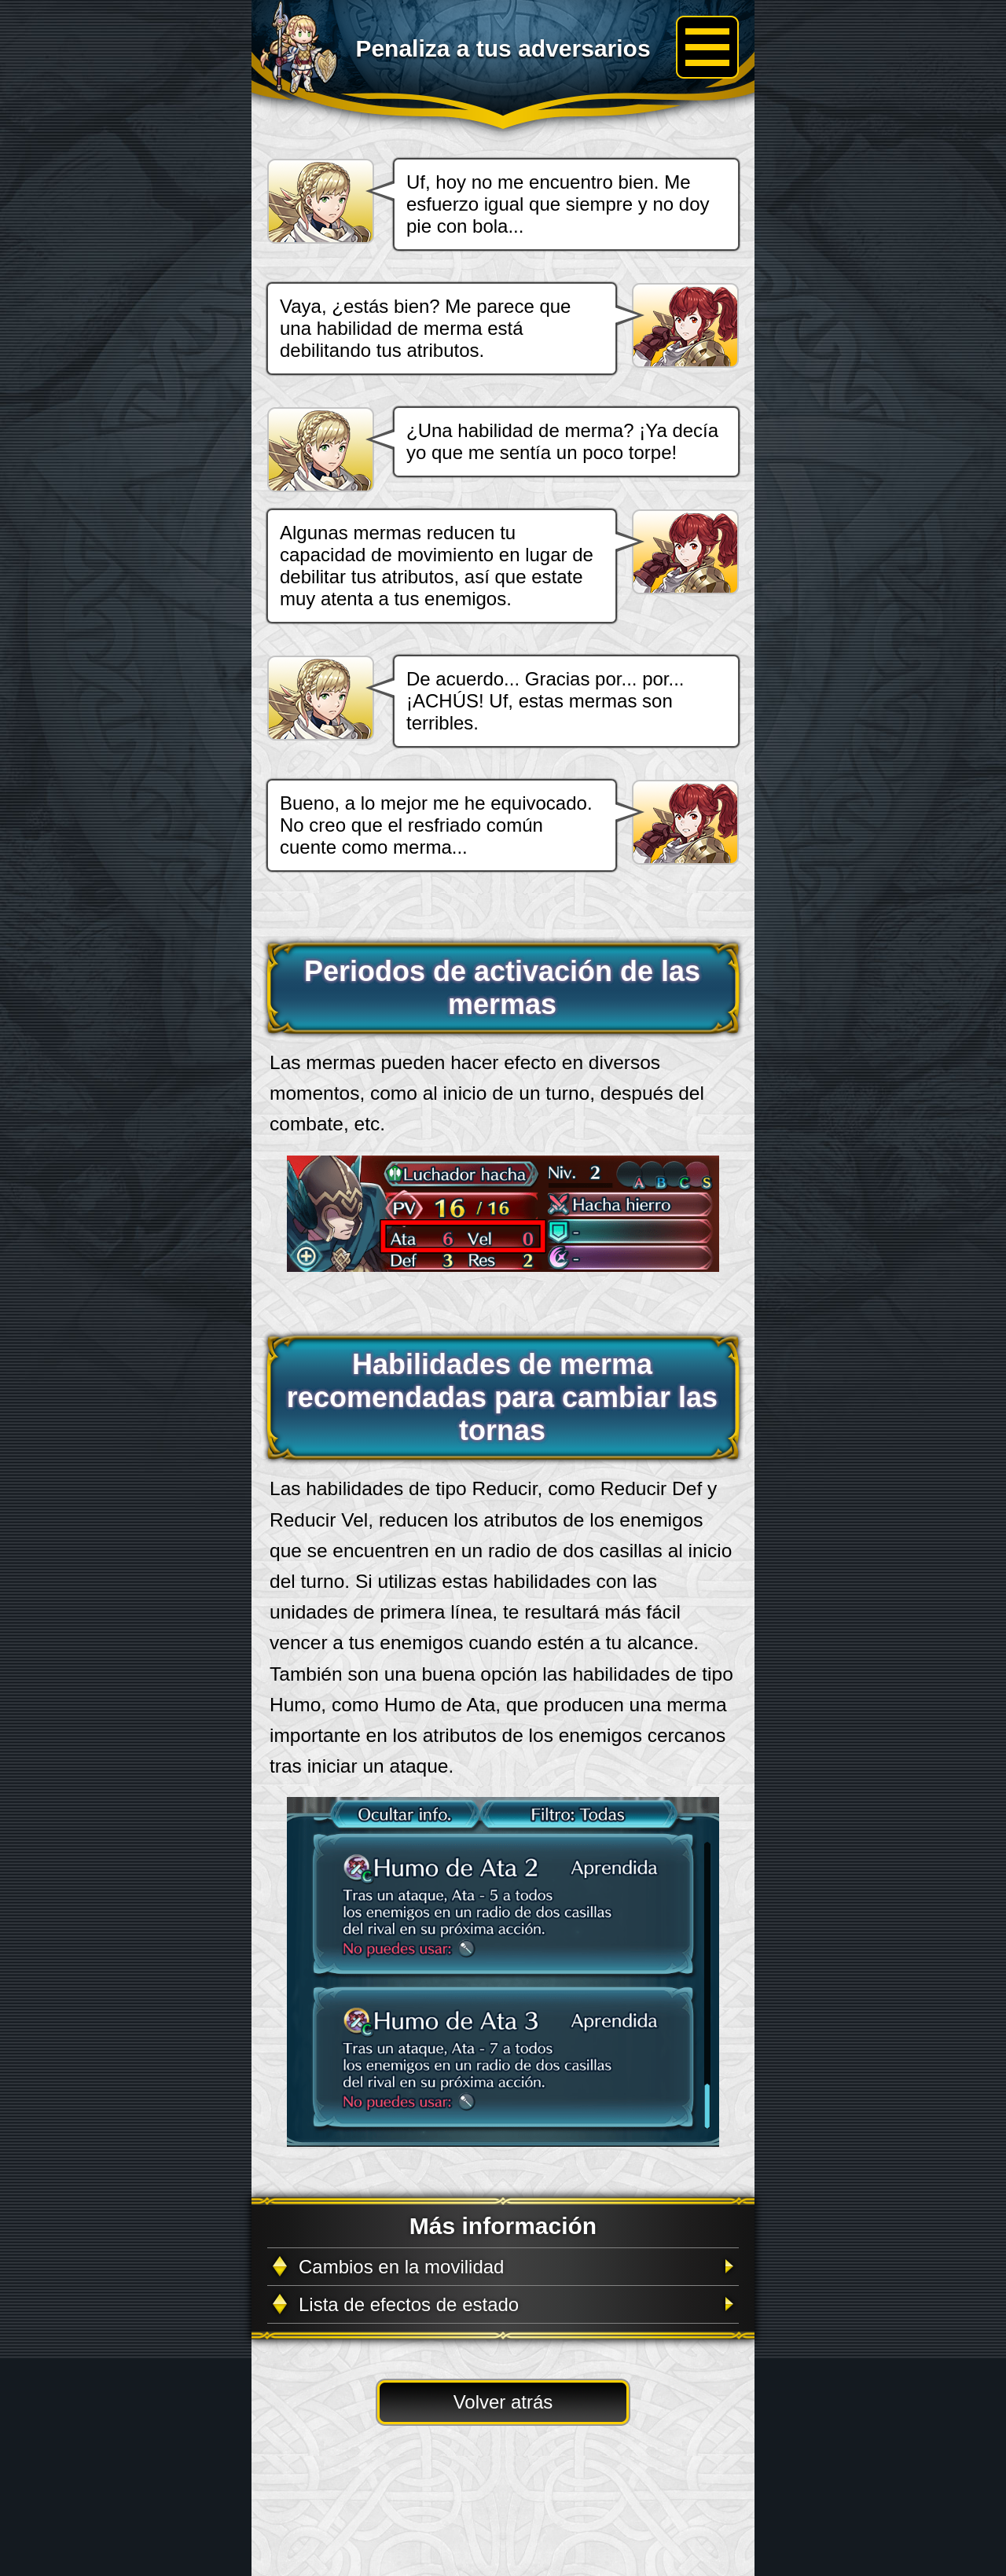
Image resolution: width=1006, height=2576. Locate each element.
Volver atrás (503, 2401)
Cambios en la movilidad (401, 2266)
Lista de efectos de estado (409, 2304)
